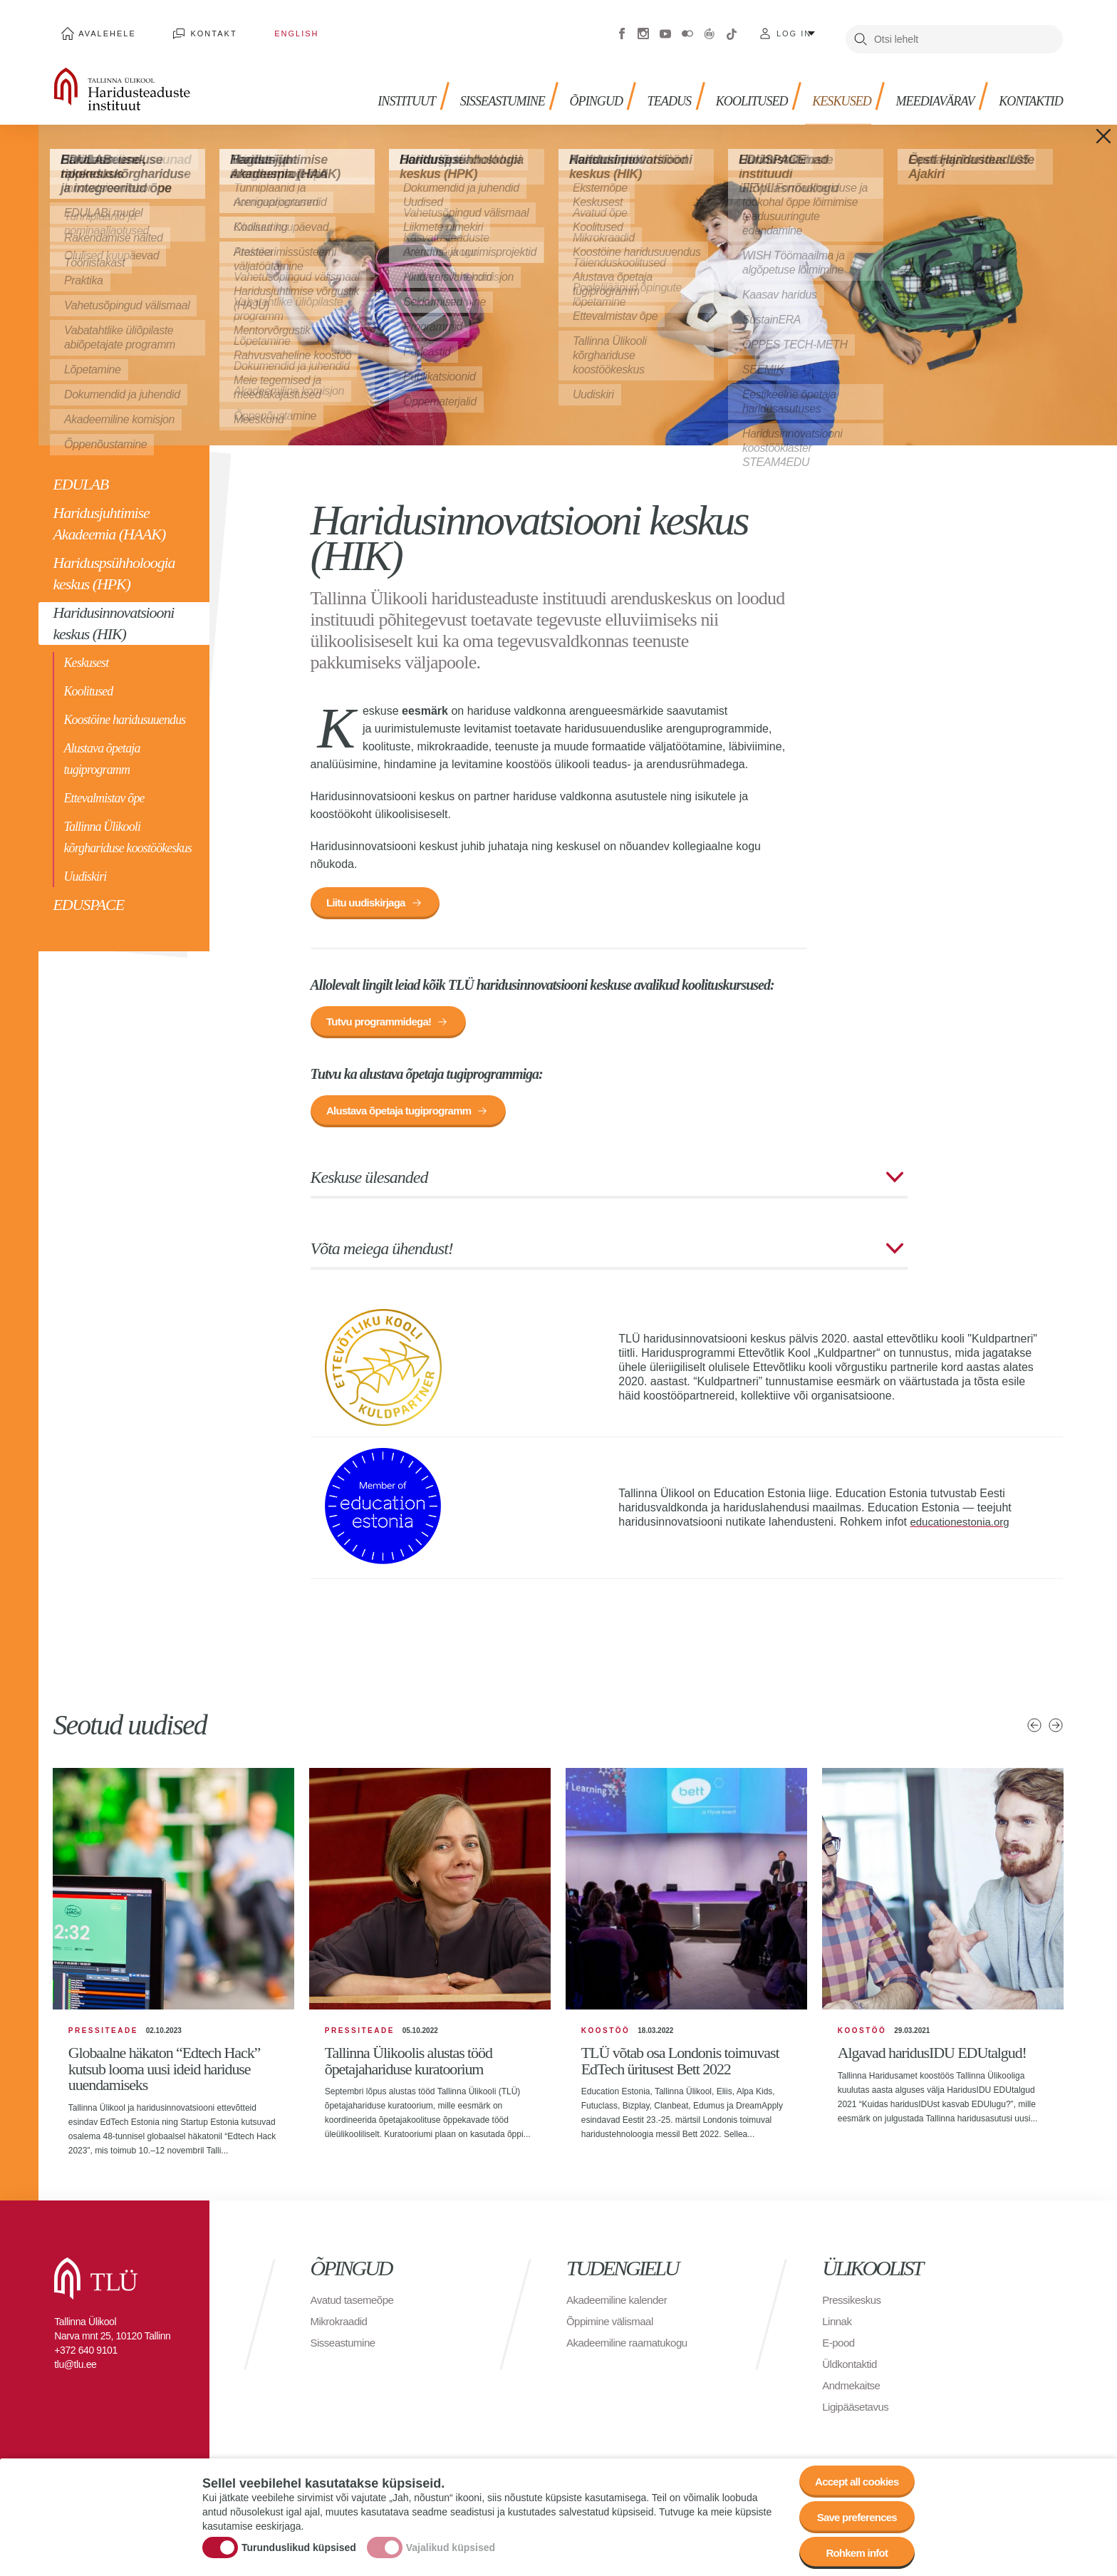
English (262, 28)
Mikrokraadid (341, 2325)
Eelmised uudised (1034, 1725)
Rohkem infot (852, 2551)
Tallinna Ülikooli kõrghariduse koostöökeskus (127, 826)
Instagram (643, 28)
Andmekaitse (853, 2390)
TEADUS (641, 85)
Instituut (362, 85)
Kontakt (194, 28)
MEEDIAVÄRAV (925, 85)
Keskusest (85, 652)
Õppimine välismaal (613, 2325)
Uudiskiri (84, 866)
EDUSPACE (88, 894)
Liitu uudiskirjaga (370, 894)
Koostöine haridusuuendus (124, 709)
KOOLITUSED (729, 85)
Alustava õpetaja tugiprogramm (101, 748)
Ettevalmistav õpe (103, 787)
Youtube (665, 28)
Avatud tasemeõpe (355, 2304)
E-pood (839, 2347)
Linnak (837, 2325)
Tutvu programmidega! (384, 1016)
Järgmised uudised (1056, 1725)
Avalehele (101, 28)
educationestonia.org (963, 1522)
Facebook (622, 28)
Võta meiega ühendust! (382, 1248)
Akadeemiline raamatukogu (631, 2347)
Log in (793, 28)
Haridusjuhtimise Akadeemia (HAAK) (109, 512)
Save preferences (852, 2511)
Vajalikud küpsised (450, 2542)
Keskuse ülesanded (369, 1177)
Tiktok (731, 28)
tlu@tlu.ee (75, 2368)
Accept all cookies (852, 2472)
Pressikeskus (853, 2304)
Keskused (825, 85)
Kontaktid (1027, 85)
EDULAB (80, 473)
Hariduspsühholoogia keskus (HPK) (114, 562)
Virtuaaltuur (709, 28)
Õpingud (564, 85)
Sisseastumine (464, 85)
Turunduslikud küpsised (298, 2542)
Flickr (687, 28)
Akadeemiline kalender (620, 2304)
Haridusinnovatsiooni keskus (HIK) (113, 612)
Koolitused (88, 680)
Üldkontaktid (851, 2368)
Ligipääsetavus (857, 2411)
